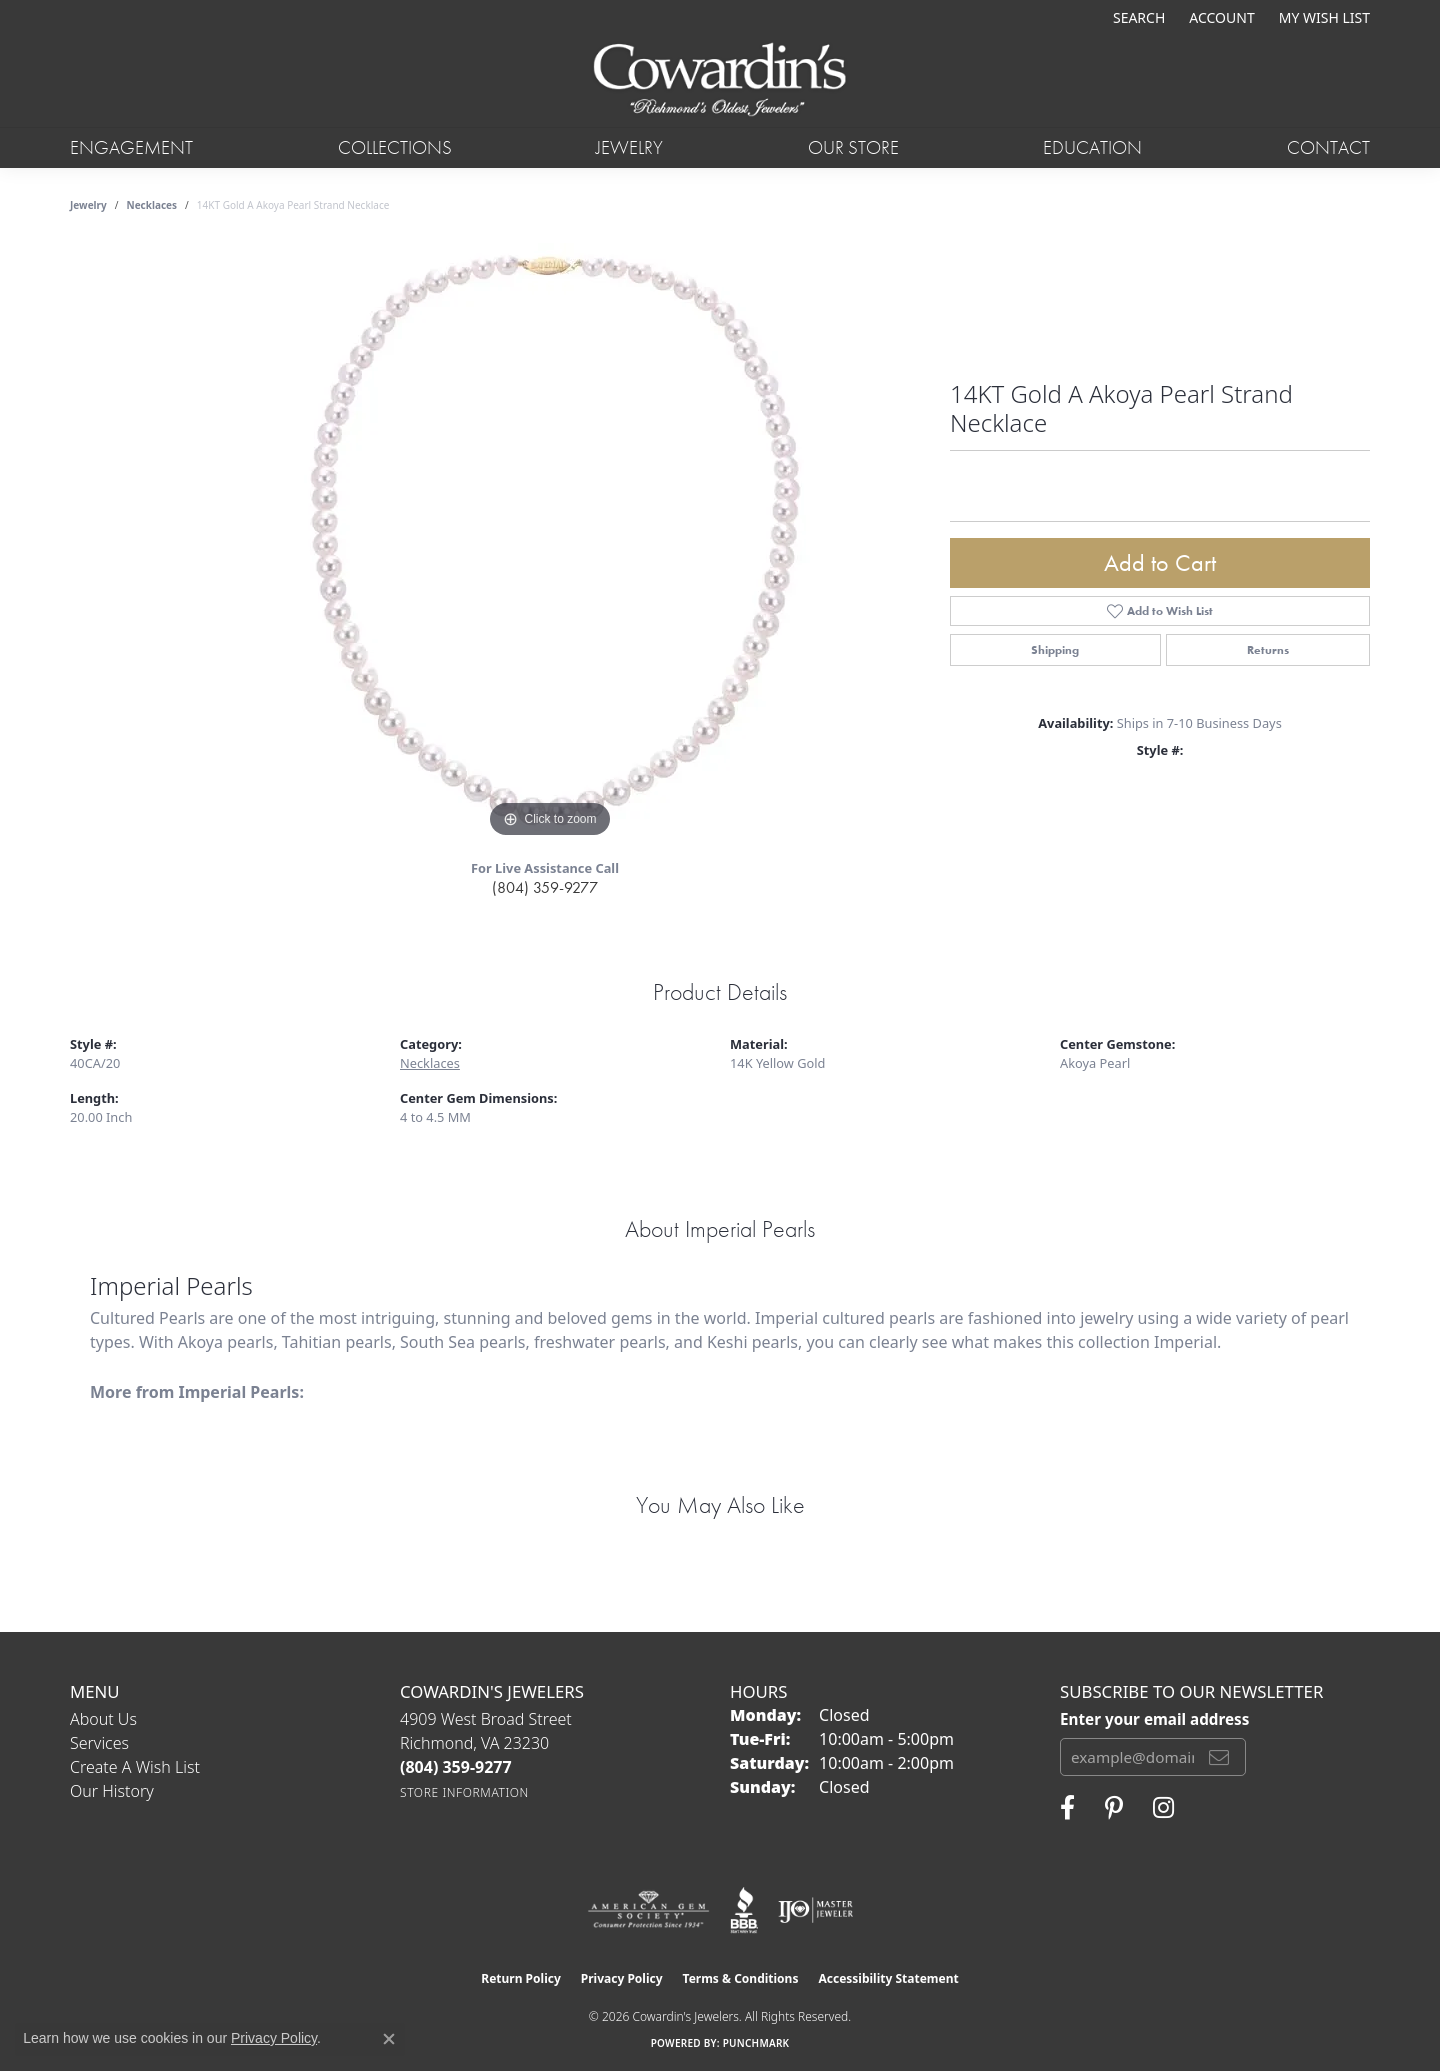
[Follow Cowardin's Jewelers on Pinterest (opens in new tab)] (1114, 1808)
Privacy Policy (622, 1978)
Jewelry (629, 147)
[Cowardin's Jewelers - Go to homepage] (719, 81)
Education (1092, 147)
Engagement (131, 147)
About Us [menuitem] (103, 1719)
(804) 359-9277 (545, 887)
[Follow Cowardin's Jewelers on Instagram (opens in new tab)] (1163, 1808)
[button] (1137, 17)
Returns (1268, 650)
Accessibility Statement (888, 1978)
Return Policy (521, 1978)
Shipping (1055, 650)
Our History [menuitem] (112, 1791)
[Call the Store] (456, 1767)
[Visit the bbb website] (744, 1910)
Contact (1328, 147)
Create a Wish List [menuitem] (135, 1767)
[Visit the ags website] (648, 1910)
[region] (550, 543)
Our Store (853, 147)
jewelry (88, 205)
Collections (395, 147)
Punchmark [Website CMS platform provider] (756, 2043)
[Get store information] (464, 1792)
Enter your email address (1154, 1719)
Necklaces (152, 205)
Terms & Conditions (741, 1978)
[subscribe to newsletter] (1219, 1757)
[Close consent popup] (389, 2039)
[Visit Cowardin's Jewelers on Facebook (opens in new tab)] (1067, 1808)
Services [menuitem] (99, 1743)
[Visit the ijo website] (815, 1910)
